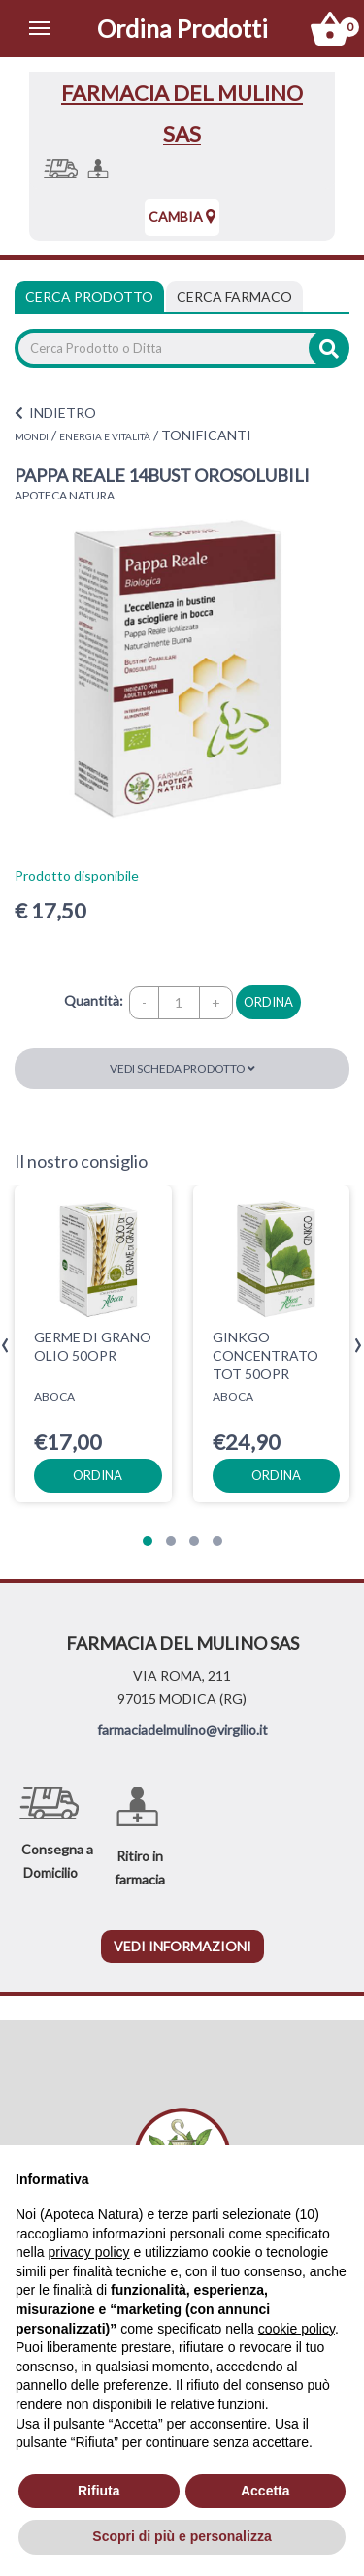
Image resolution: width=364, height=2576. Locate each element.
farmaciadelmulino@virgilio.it (182, 1730)
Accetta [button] (265, 2490)
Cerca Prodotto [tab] (89, 296)
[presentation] (5, 1346)
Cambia (182, 217)
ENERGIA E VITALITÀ (104, 436)
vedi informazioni (182, 1946)
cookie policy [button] (296, 2328)
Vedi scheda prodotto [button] (182, 1068)
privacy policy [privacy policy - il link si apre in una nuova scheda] (88, 2252)
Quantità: (93, 1000)
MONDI (32, 436)
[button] (147, 1541)
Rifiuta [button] (99, 2490)
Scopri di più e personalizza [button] (181, 2536)
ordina (268, 1002)
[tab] (234, 296)
